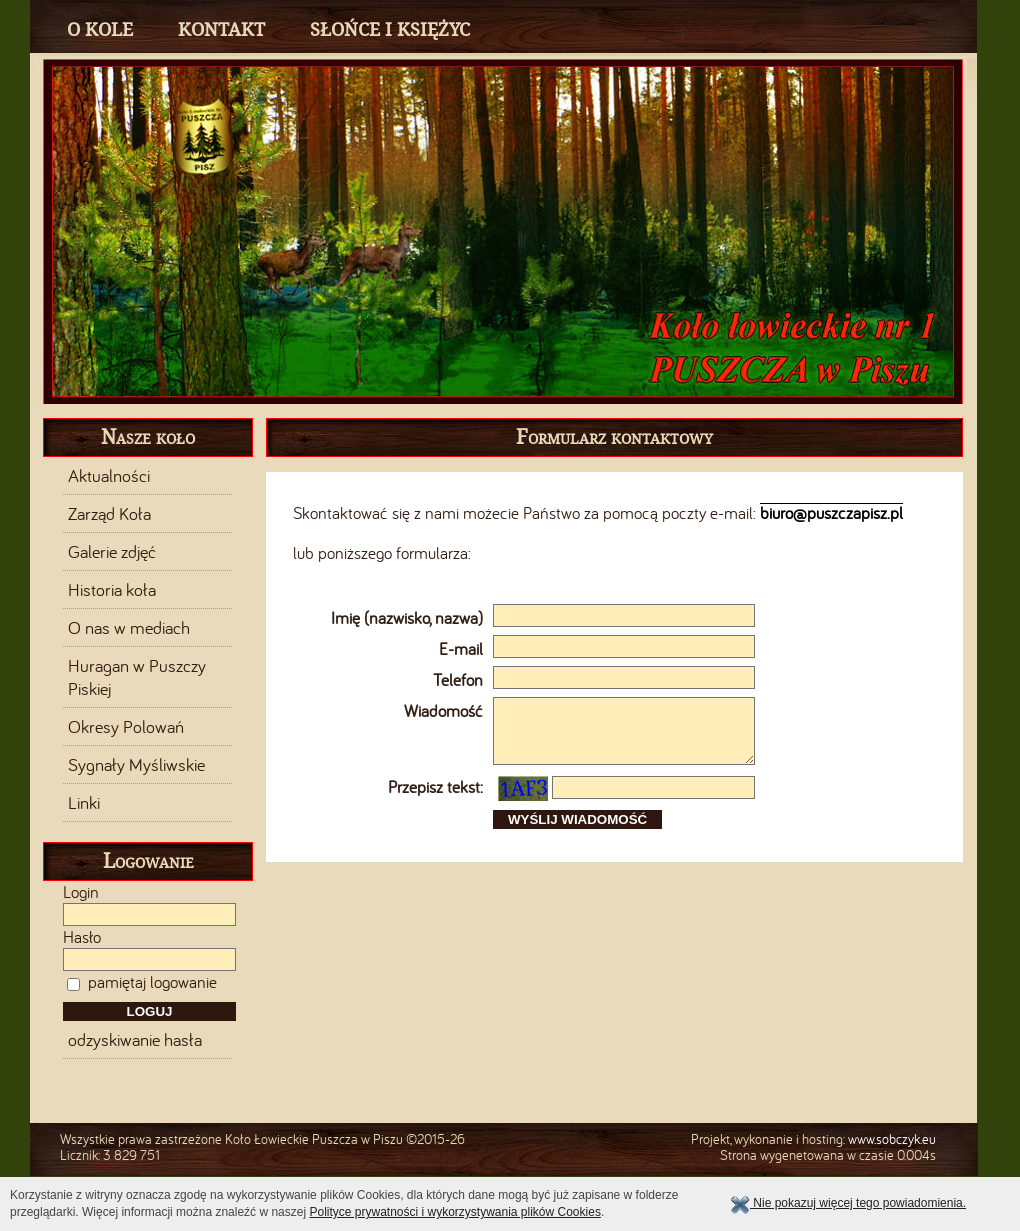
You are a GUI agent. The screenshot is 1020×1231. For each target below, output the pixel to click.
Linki (84, 803)
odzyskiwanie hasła (135, 1040)
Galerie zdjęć (112, 552)
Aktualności (109, 476)
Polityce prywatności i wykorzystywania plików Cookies (454, 1212)
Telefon (458, 680)
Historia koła (112, 590)
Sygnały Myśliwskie (136, 765)
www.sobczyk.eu (892, 1139)
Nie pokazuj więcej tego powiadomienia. (848, 1203)
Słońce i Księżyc (390, 29)
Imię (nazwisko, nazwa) (407, 618)
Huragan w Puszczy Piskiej (137, 677)
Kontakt (221, 29)
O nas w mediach (129, 628)
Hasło (82, 937)
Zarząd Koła (109, 514)
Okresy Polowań (126, 727)
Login (81, 892)
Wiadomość (443, 711)
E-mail (461, 649)
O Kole (100, 29)
